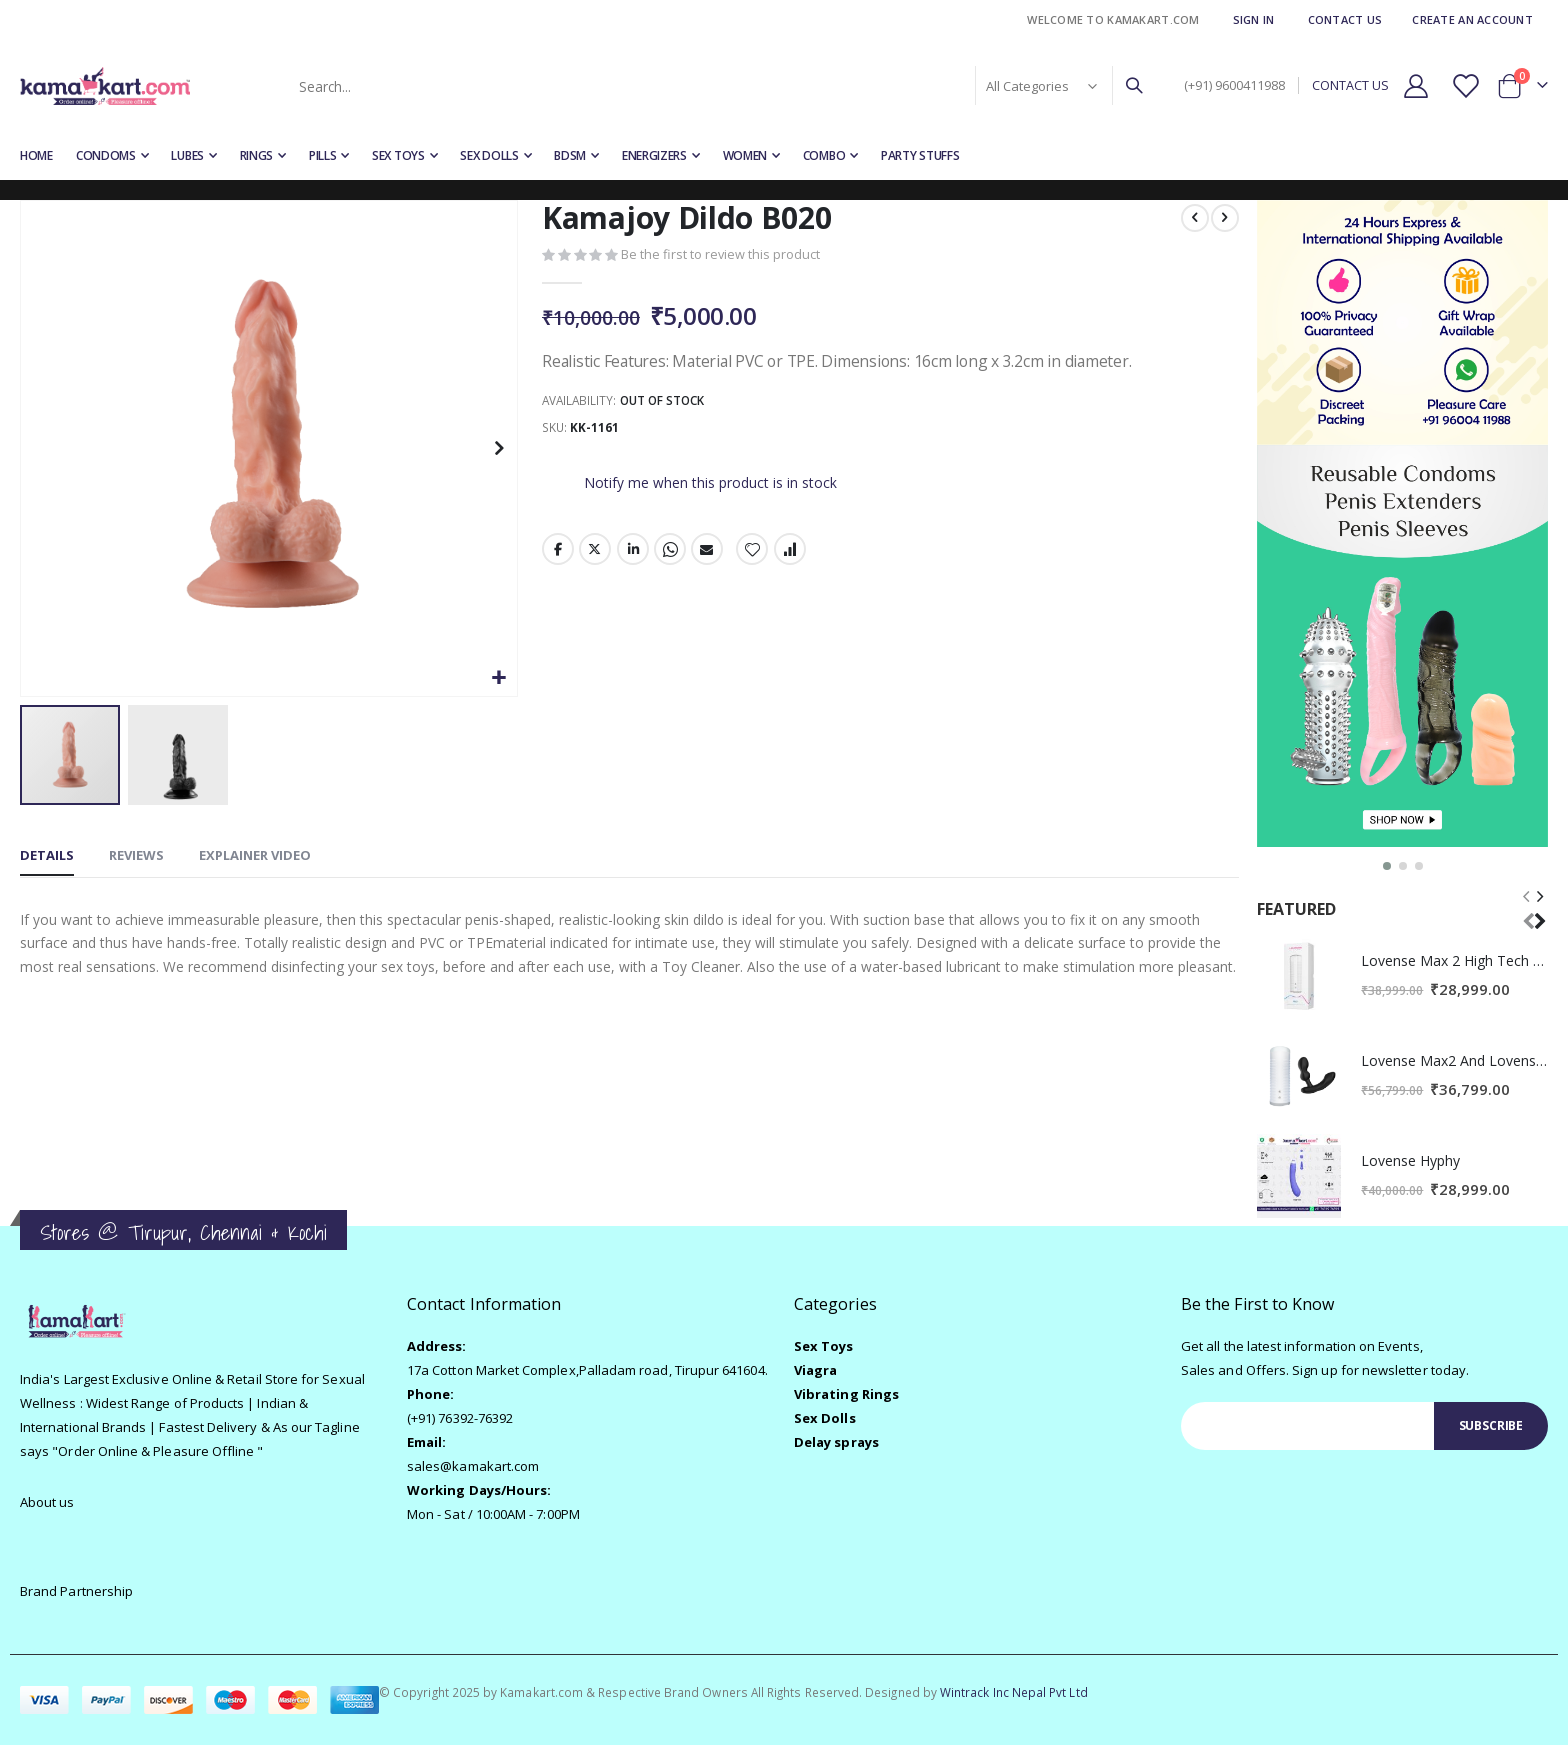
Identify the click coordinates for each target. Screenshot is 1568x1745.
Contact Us (1345, 19)
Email (707, 554)
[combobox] (719, 86)
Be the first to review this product (720, 256)
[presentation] (1539, 907)
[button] (498, 678)
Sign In (1254, 19)
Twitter (595, 554)
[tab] (47, 857)
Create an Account (1472, 19)
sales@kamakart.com (473, 1466)
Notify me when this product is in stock (709, 486)
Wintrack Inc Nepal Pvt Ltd (1014, 1692)
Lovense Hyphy (1410, 1160)
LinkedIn (632, 554)
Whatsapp (669, 554)
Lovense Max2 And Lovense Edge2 (1454, 1060)
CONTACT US (1350, 85)
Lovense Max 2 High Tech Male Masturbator (1454, 960)
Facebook (557, 554)
